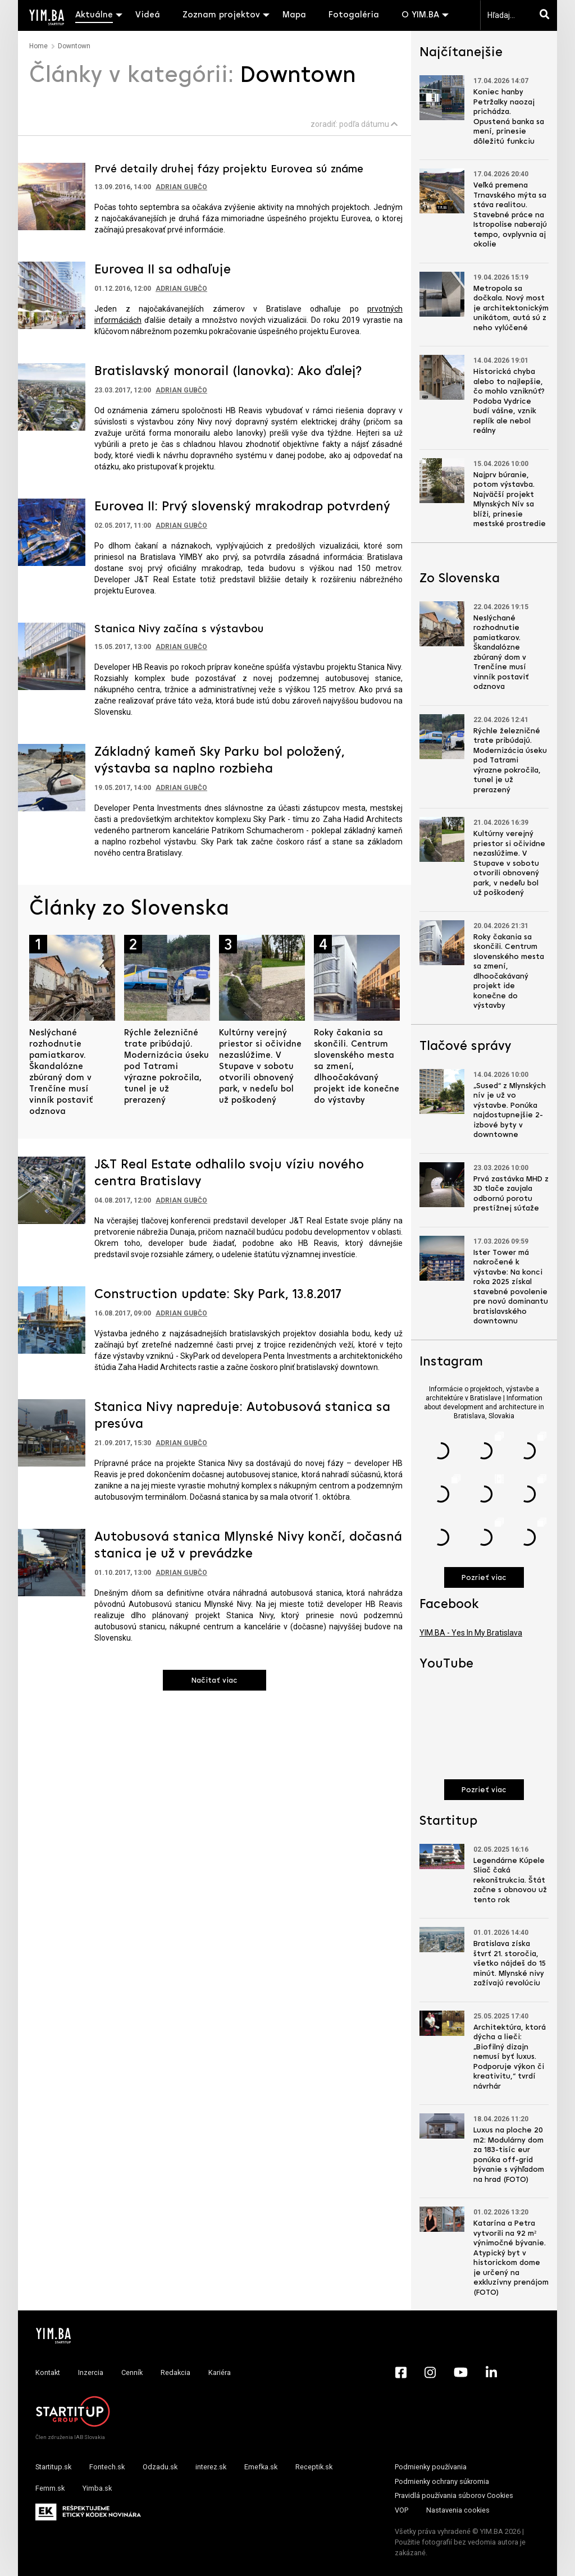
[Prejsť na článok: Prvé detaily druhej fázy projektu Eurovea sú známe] (51, 195)
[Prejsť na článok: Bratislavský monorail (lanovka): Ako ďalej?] (51, 395)
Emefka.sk (260, 2467)
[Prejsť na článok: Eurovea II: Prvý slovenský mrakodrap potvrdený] (51, 531)
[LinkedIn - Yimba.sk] (491, 2372)
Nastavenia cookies (458, 2510)
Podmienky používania (431, 2467)
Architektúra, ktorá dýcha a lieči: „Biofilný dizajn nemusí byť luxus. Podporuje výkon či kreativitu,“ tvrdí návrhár (509, 2057)
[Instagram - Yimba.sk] (430, 2372)
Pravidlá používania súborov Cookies (454, 2495)
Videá (147, 15)
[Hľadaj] (547, 15)
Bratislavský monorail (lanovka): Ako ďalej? (228, 371)
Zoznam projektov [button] (221, 15)
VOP (401, 2510)
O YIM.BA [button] (420, 15)
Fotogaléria (353, 15)
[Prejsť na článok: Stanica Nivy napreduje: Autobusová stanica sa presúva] (51, 1432)
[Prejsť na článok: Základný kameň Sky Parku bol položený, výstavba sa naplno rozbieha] (51, 776)
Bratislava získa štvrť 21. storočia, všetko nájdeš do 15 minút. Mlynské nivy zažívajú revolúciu (509, 1964)
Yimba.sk (97, 2488)
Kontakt (47, 2372)
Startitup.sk (53, 2467)
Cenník (132, 2372)
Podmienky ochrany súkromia (442, 2481)
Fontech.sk (107, 2467)
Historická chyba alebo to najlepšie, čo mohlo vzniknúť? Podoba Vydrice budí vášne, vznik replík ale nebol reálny (509, 401)
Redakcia (175, 2372)
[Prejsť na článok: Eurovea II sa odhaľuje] (51, 294)
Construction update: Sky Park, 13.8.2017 (217, 1294)
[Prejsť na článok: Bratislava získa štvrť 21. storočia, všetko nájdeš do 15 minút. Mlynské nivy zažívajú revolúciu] (441, 1939)
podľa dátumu (368, 124)
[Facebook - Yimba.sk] (401, 2372)
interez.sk (210, 2467)
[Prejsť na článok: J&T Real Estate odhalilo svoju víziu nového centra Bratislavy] (51, 1189)
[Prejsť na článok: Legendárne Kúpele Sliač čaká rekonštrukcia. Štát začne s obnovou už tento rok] (441, 1856)
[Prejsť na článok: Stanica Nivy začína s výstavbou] (51, 655)
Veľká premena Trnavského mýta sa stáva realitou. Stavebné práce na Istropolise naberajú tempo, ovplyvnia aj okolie (510, 215)
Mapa (294, 15)
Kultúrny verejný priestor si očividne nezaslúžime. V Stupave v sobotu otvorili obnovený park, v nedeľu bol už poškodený (260, 1067)
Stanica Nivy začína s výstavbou (179, 629)
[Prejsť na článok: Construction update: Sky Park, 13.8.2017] (51, 1319)
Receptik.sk (313, 2467)
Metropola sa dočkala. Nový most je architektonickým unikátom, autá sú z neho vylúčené (511, 308)
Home (38, 46)
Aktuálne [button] (94, 15)
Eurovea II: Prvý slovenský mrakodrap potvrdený (242, 507)
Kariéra (219, 2372)
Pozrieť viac (484, 1578)
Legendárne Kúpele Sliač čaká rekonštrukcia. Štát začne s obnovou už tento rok (510, 1880)
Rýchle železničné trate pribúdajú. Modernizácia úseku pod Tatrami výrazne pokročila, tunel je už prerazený (166, 1067)
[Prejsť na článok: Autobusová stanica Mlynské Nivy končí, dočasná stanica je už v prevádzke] (51, 1562)
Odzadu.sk (160, 2467)
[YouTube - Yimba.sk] (461, 2372)
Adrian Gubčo (181, 187)
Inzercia (90, 2372)
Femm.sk (50, 2488)
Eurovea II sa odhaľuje (162, 270)
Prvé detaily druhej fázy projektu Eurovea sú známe (228, 169)
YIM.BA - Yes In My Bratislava (470, 1632)
